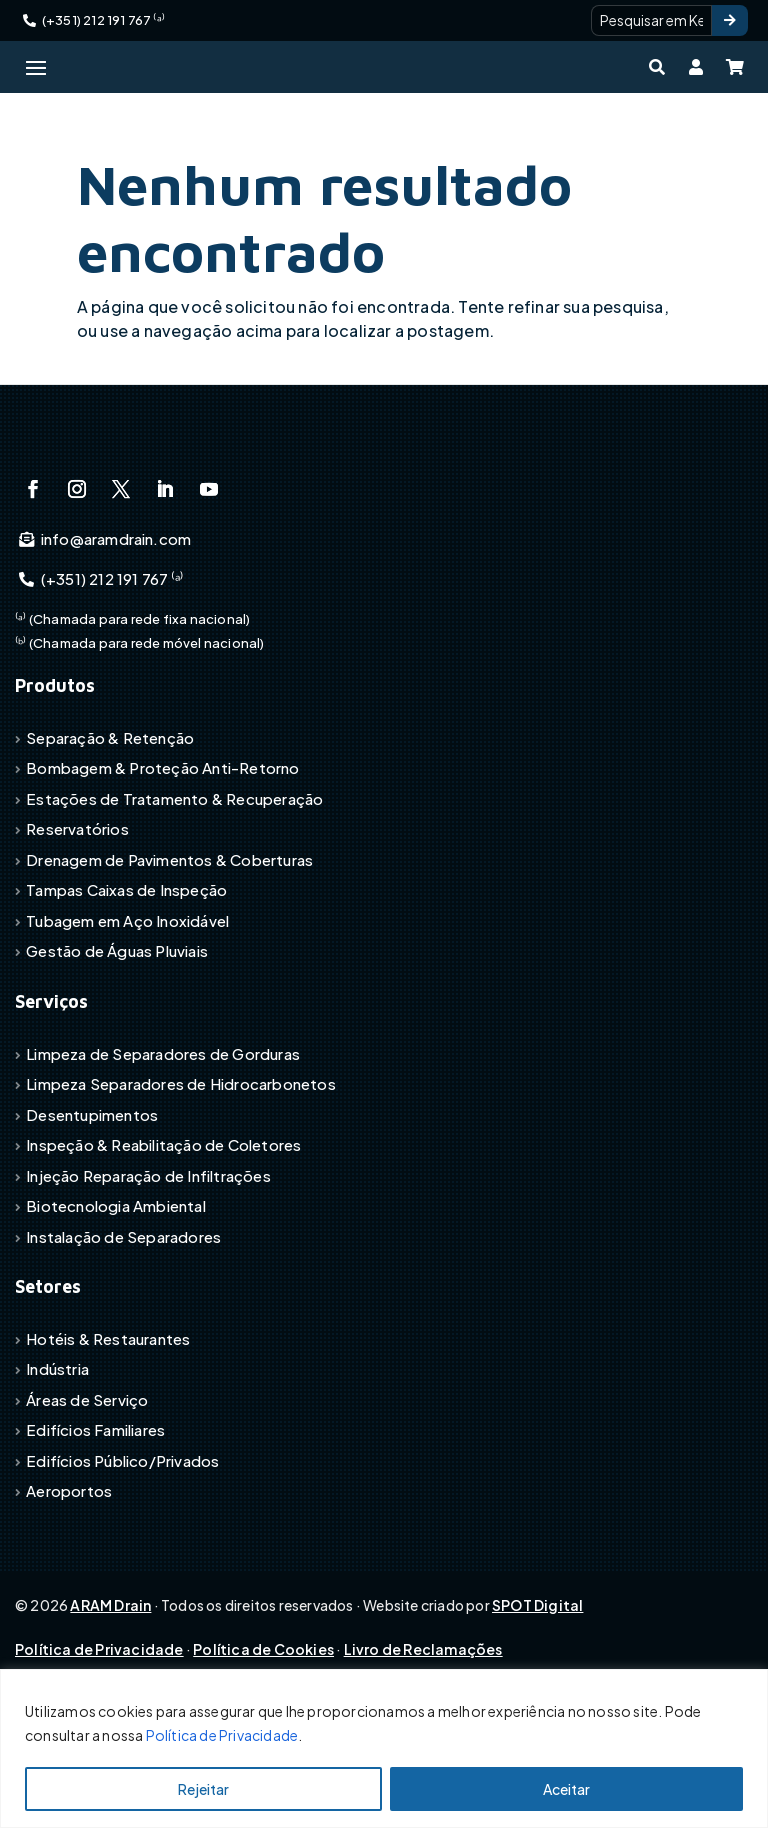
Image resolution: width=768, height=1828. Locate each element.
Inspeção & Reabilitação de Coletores (163, 1239)
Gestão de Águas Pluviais (117, 1046)
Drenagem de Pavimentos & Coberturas (169, 954)
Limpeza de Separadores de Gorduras (163, 1148)
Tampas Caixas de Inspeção (126, 985)
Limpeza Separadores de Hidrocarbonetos (181, 1178)
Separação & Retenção (110, 832)
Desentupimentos (92, 1209)
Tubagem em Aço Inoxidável (127, 1015)
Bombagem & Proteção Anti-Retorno (162, 863)
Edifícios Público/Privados (122, 1555)
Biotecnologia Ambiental (116, 1300)
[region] (384, 1748)
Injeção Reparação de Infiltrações (148, 1270)
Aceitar (566, 1789)
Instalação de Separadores (123, 1331)
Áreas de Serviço (87, 1494)
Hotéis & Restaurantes (108, 1433)
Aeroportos (69, 1586)
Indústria (57, 1464)
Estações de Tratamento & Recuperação (174, 893)
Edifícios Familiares (95, 1525)
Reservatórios (77, 924)
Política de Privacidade (222, 1735)
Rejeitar (203, 1789)
